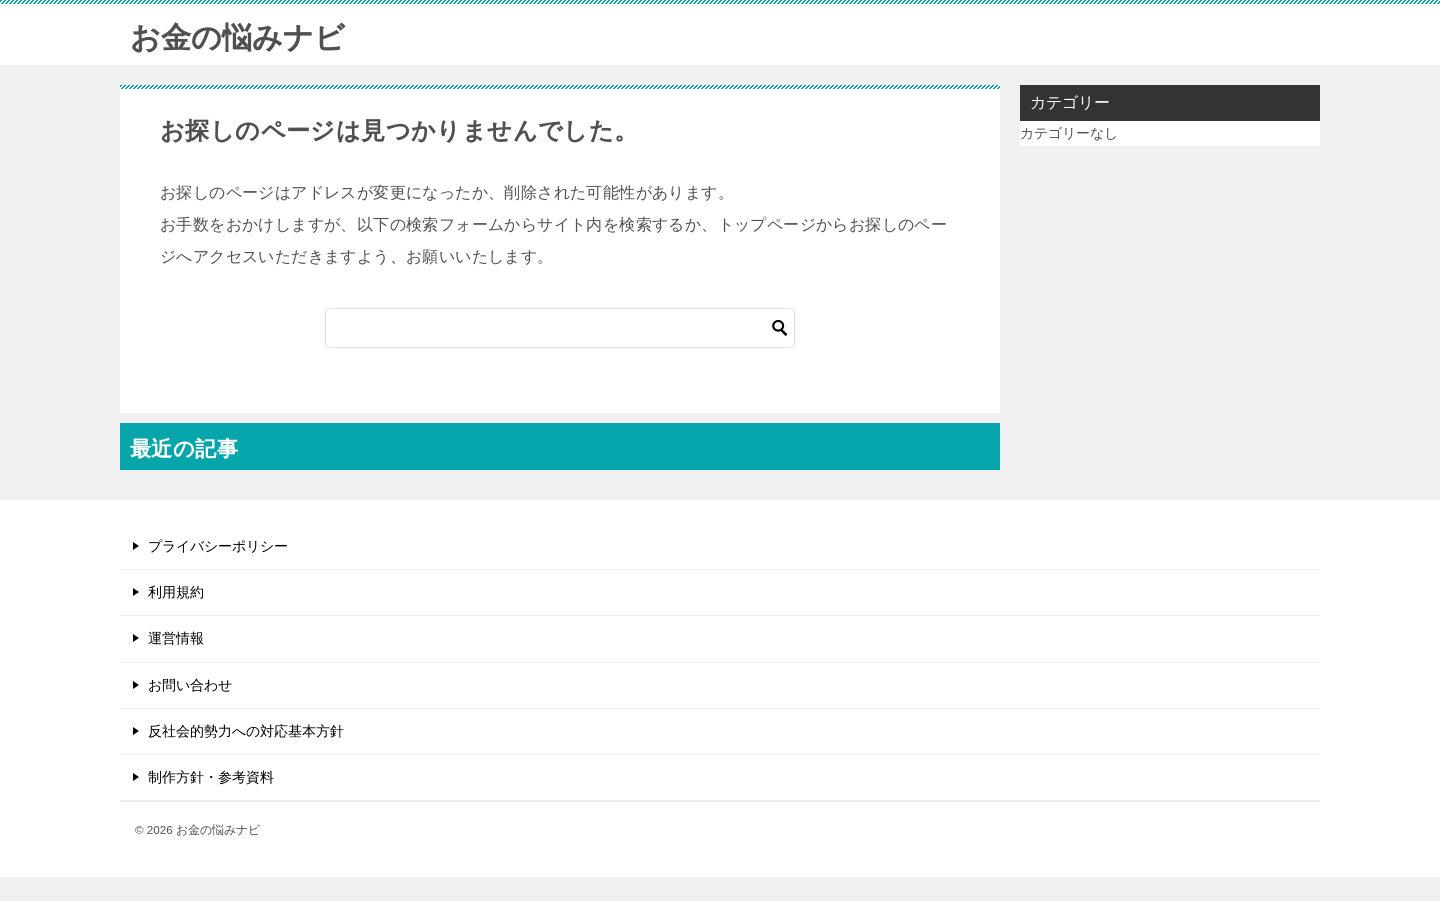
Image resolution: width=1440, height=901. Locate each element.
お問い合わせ (190, 685)
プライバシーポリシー (218, 546)
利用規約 (176, 592)
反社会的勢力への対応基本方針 (246, 731)
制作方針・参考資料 (211, 777)
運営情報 (176, 638)
